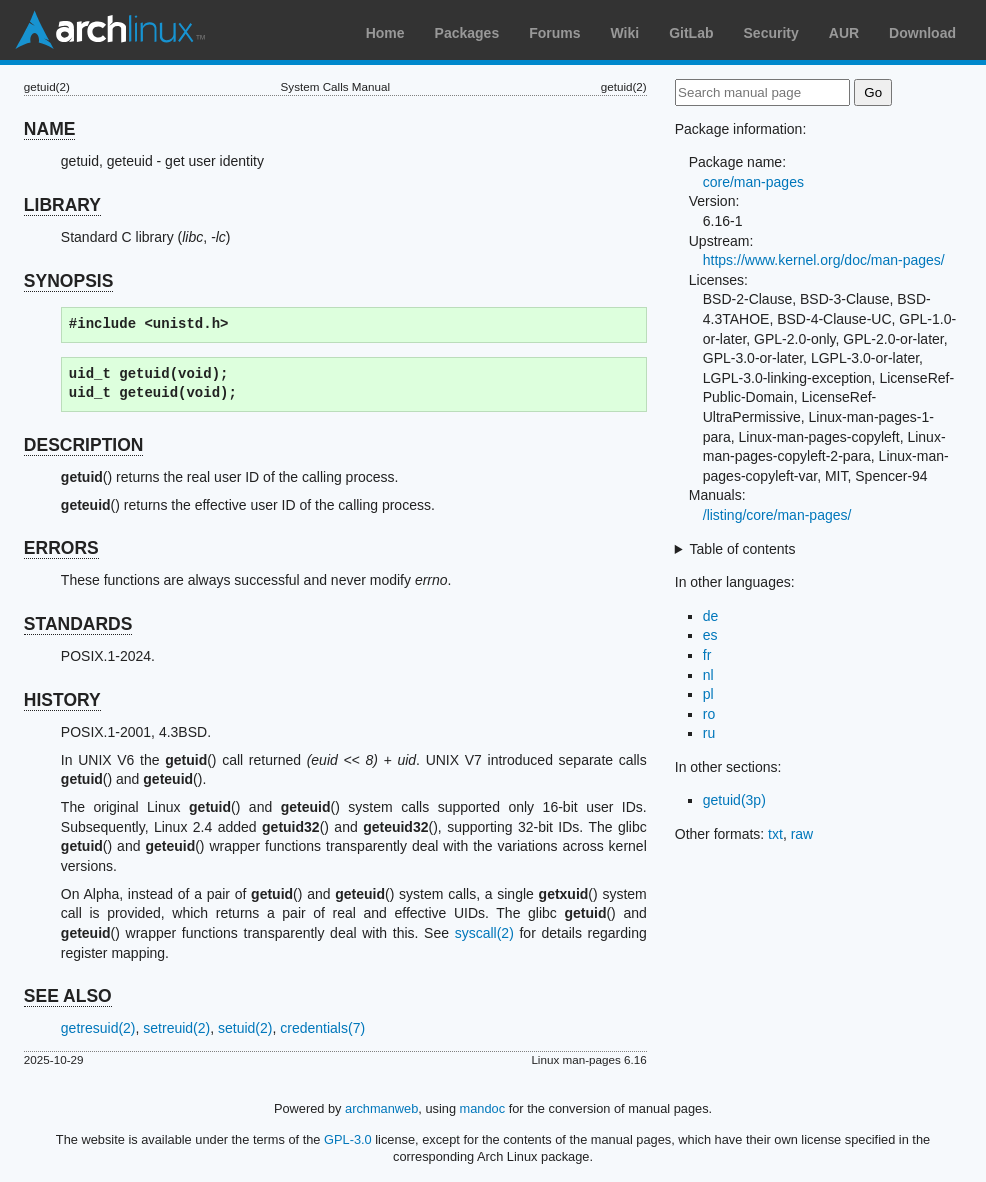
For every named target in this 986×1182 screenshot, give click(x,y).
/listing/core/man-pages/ (777, 515)
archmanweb (381, 1108)
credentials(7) (322, 1028)
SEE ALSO (68, 996)
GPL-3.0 (348, 1139)
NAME (50, 129)
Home (385, 33)
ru (709, 733)
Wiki (625, 33)
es (710, 635)
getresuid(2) (98, 1028)
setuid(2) (245, 1028)
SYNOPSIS (68, 281)
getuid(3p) (734, 800)
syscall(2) (484, 933)
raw (802, 834)
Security (771, 33)
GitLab (691, 33)
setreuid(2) (176, 1028)
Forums (554, 33)
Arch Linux (110, 30)
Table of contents (743, 549)
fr (707, 655)
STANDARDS (78, 624)
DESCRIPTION (84, 445)
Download (922, 33)
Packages (467, 33)
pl (708, 694)
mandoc (483, 1108)
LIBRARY (62, 205)
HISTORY (62, 700)
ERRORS (61, 548)
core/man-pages (753, 182)
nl (708, 675)
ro (709, 714)
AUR (844, 33)
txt (775, 834)
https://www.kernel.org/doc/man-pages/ (824, 260)
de (711, 616)
